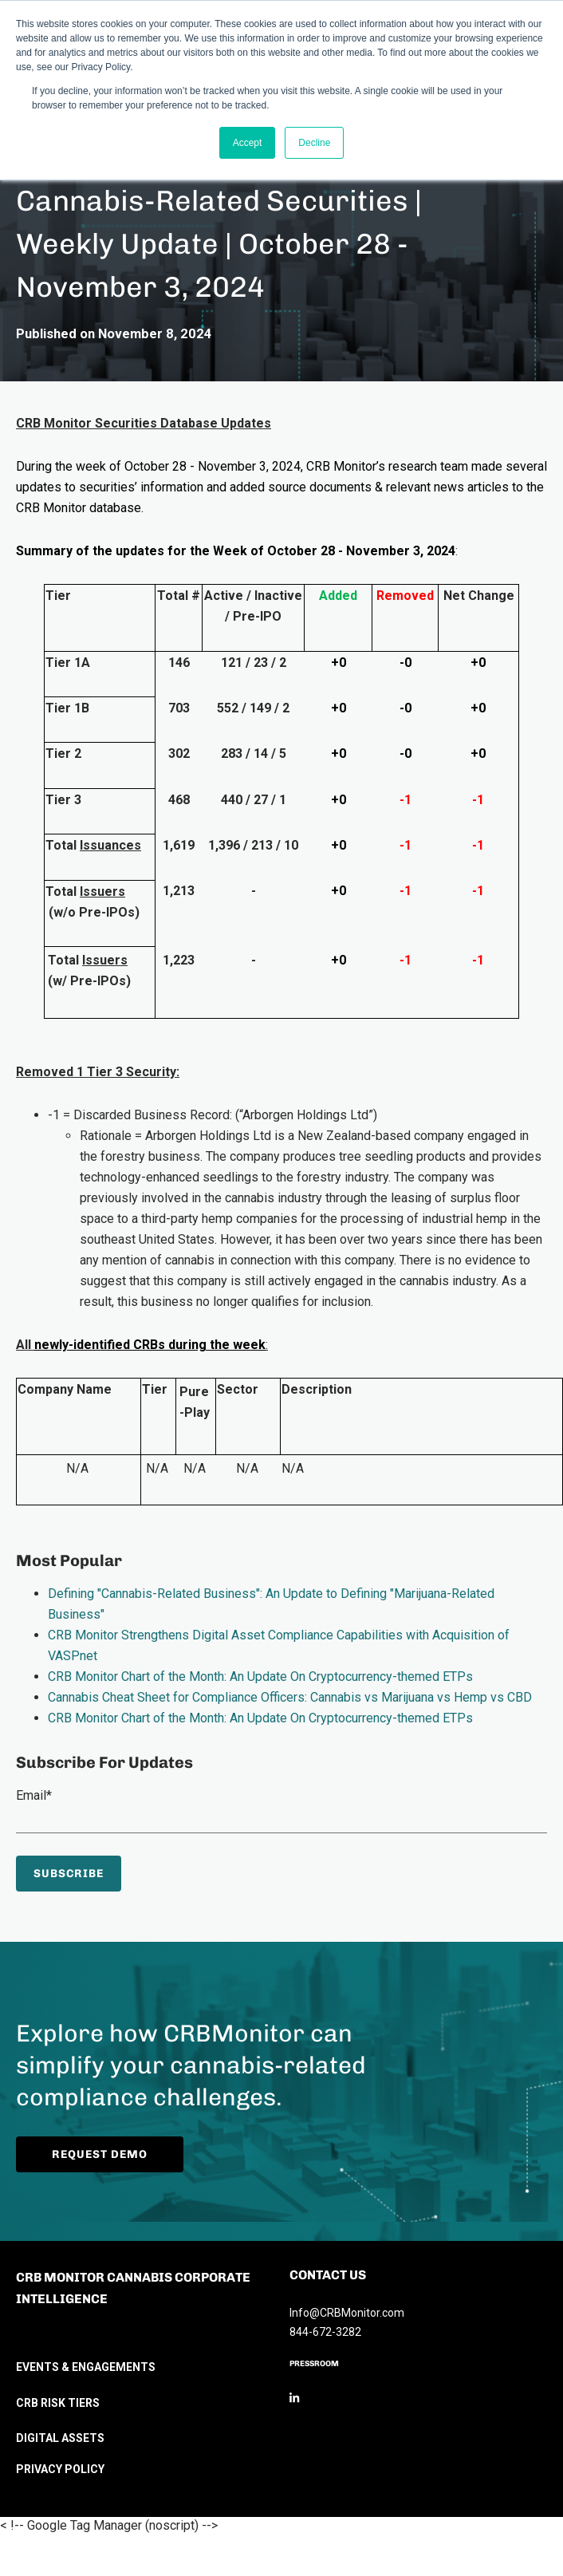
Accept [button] (247, 142)
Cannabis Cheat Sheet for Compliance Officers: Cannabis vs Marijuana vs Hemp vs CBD (290, 1697)
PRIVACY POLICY (60, 2469)
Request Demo (124, 2154)
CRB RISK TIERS (58, 2403)
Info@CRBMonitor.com (346, 2312)
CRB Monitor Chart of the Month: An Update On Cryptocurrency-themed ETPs (260, 1676)
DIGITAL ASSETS (60, 2438)
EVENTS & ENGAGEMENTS (86, 2367)
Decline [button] (314, 142)
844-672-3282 (325, 2332)
